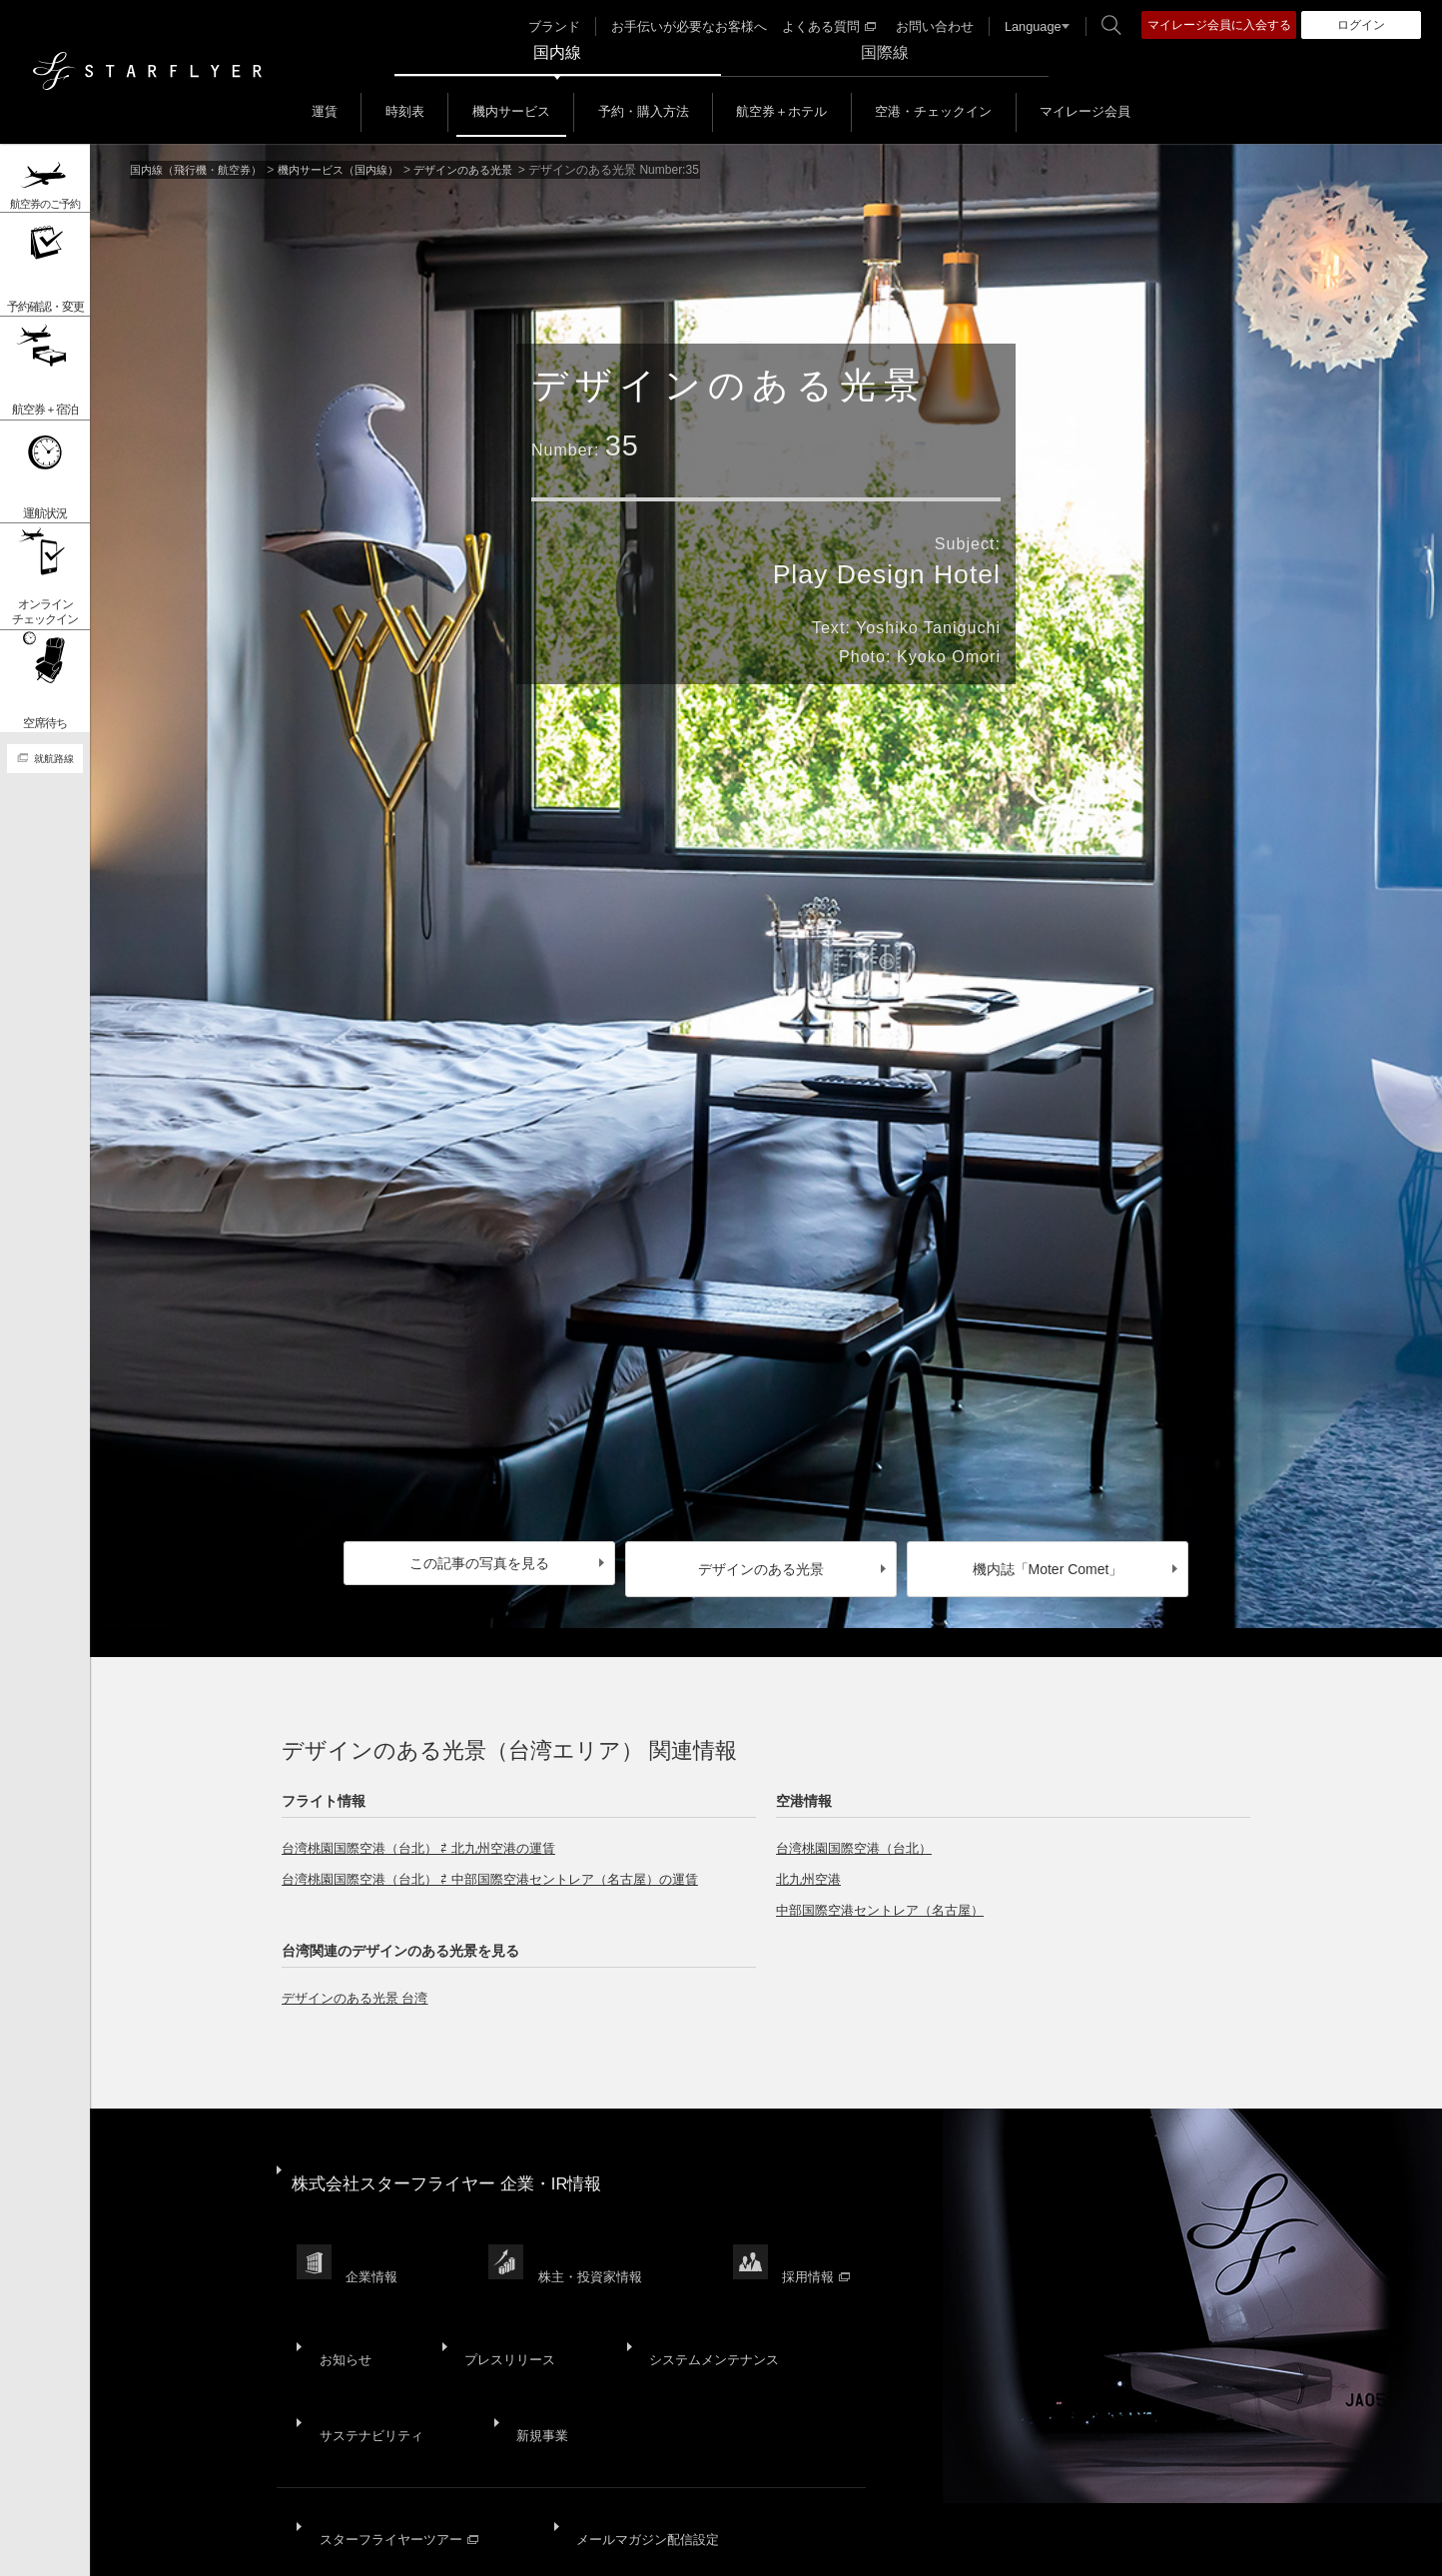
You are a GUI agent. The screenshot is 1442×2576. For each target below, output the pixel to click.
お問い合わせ (929, 26)
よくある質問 (829, 26)
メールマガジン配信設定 (640, 2405)
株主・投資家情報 (598, 2223)
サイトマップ (192, 2546)
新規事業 (528, 2328)
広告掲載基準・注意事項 (987, 2546)
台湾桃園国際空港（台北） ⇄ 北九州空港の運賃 (429, 1836)
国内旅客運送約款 (837, 2546)
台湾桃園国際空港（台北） (860, 1836)
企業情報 (375, 2223)
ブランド (571, 26)
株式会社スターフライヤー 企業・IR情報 (457, 2157)
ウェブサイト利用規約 (592, 2546)
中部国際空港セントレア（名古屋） (888, 1898)
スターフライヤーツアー (397, 2405)
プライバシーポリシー (435, 2546)
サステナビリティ (368, 2328)
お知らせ (340, 2279)
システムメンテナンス (688, 2279)
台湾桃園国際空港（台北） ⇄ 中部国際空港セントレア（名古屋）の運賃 (506, 1867)
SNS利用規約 (721, 2546)
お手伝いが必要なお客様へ (698, 26)
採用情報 (829, 2223)
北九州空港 (811, 1867)
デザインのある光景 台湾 (360, 1986)
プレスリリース (493, 2279)
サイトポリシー (300, 2546)
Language (1022, 26)
